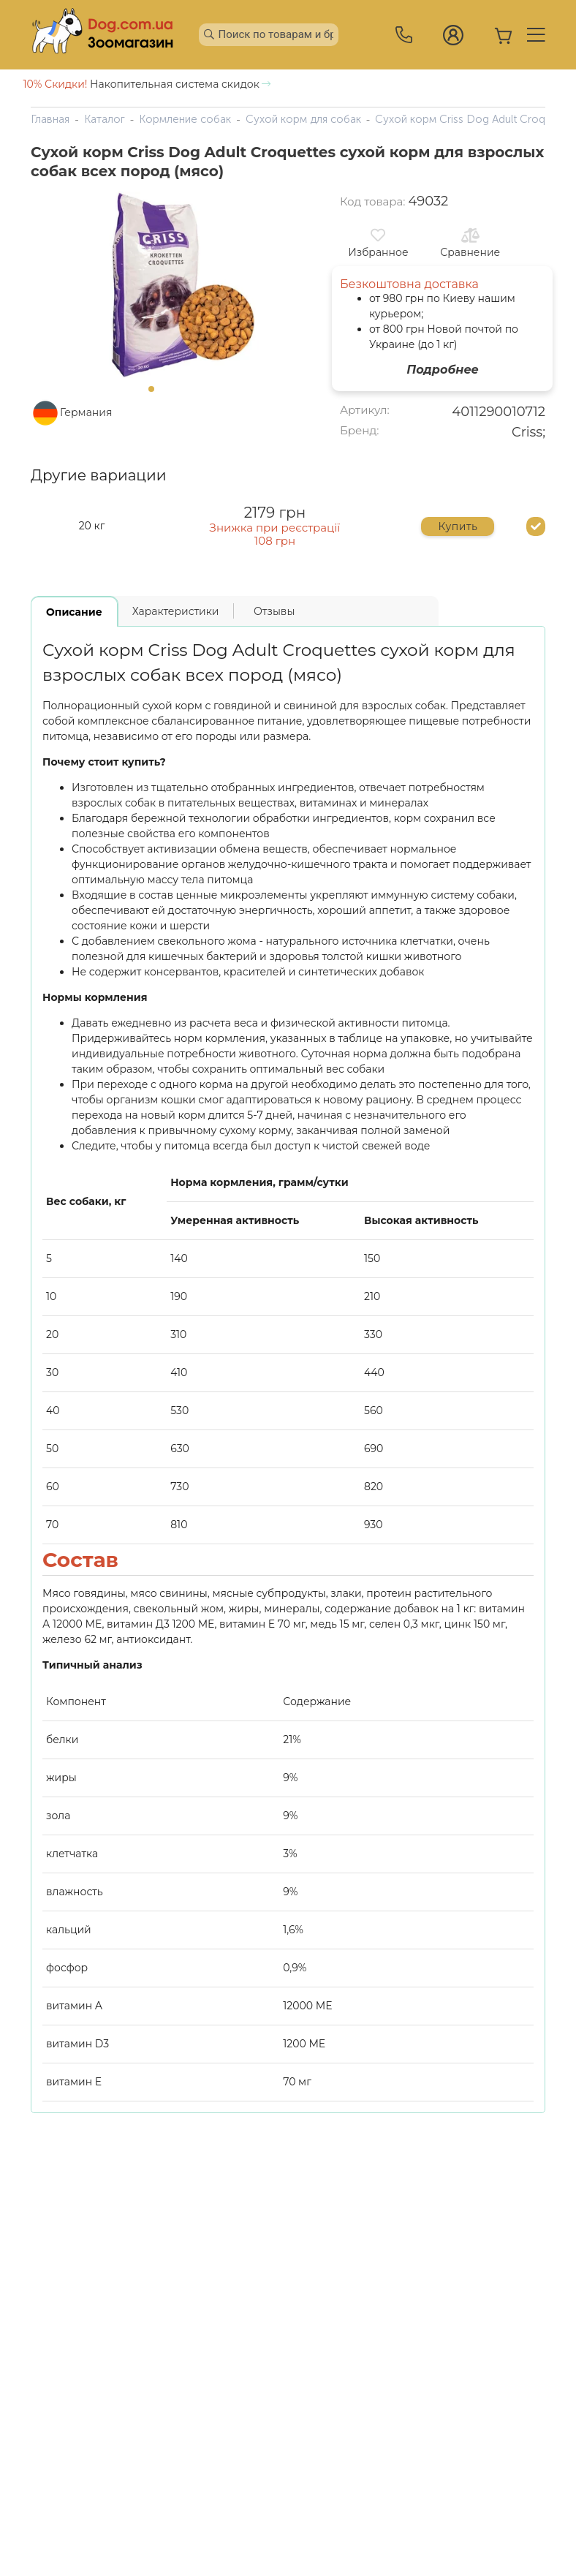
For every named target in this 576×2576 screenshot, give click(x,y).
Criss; (528, 432)
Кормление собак (185, 119)
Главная (50, 119)
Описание (74, 612)
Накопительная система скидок (147, 84)
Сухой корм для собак (303, 119)
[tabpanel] (155, 285)
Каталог (104, 119)
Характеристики (175, 611)
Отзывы (274, 611)
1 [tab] (155, 393)
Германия (86, 412)
